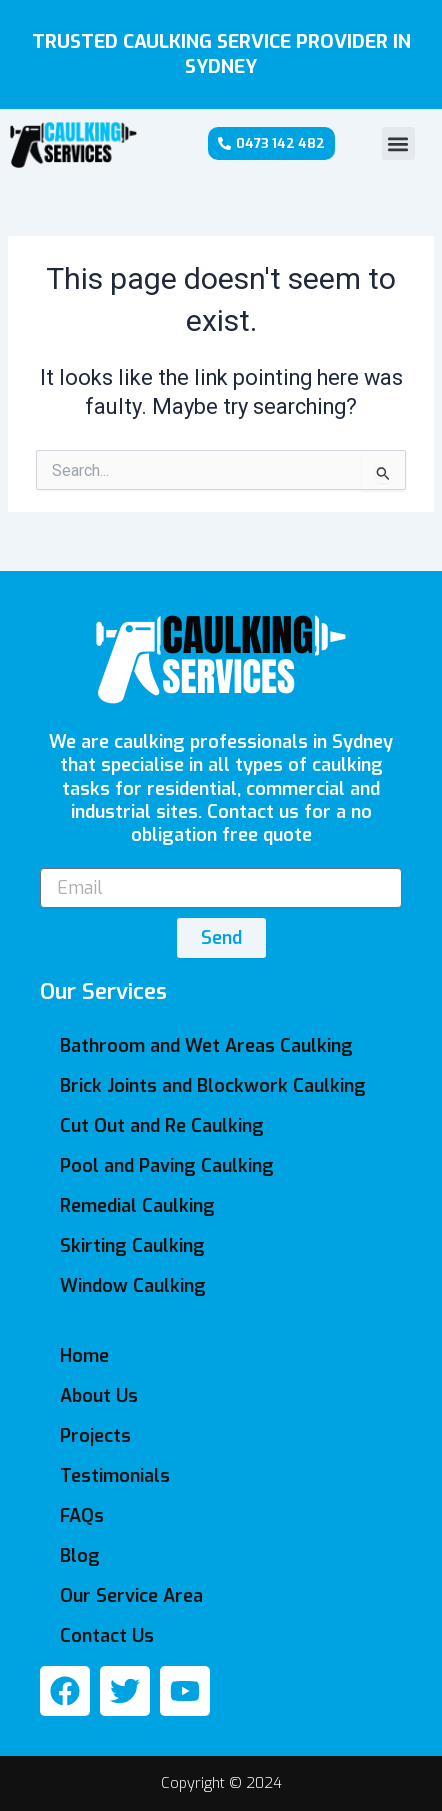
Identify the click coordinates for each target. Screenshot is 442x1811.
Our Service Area (131, 1596)
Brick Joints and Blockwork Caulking (213, 1086)
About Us (99, 1396)
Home (84, 1356)
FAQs (82, 1516)
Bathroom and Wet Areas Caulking (206, 1046)
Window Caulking (133, 1286)
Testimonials (115, 1476)
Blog (80, 1556)
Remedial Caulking (137, 1206)
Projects (95, 1436)
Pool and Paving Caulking (167, 1166)
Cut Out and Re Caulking (162, 1126)
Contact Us (107, 1636)
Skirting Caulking (132, 1246)
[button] (398, 143)
